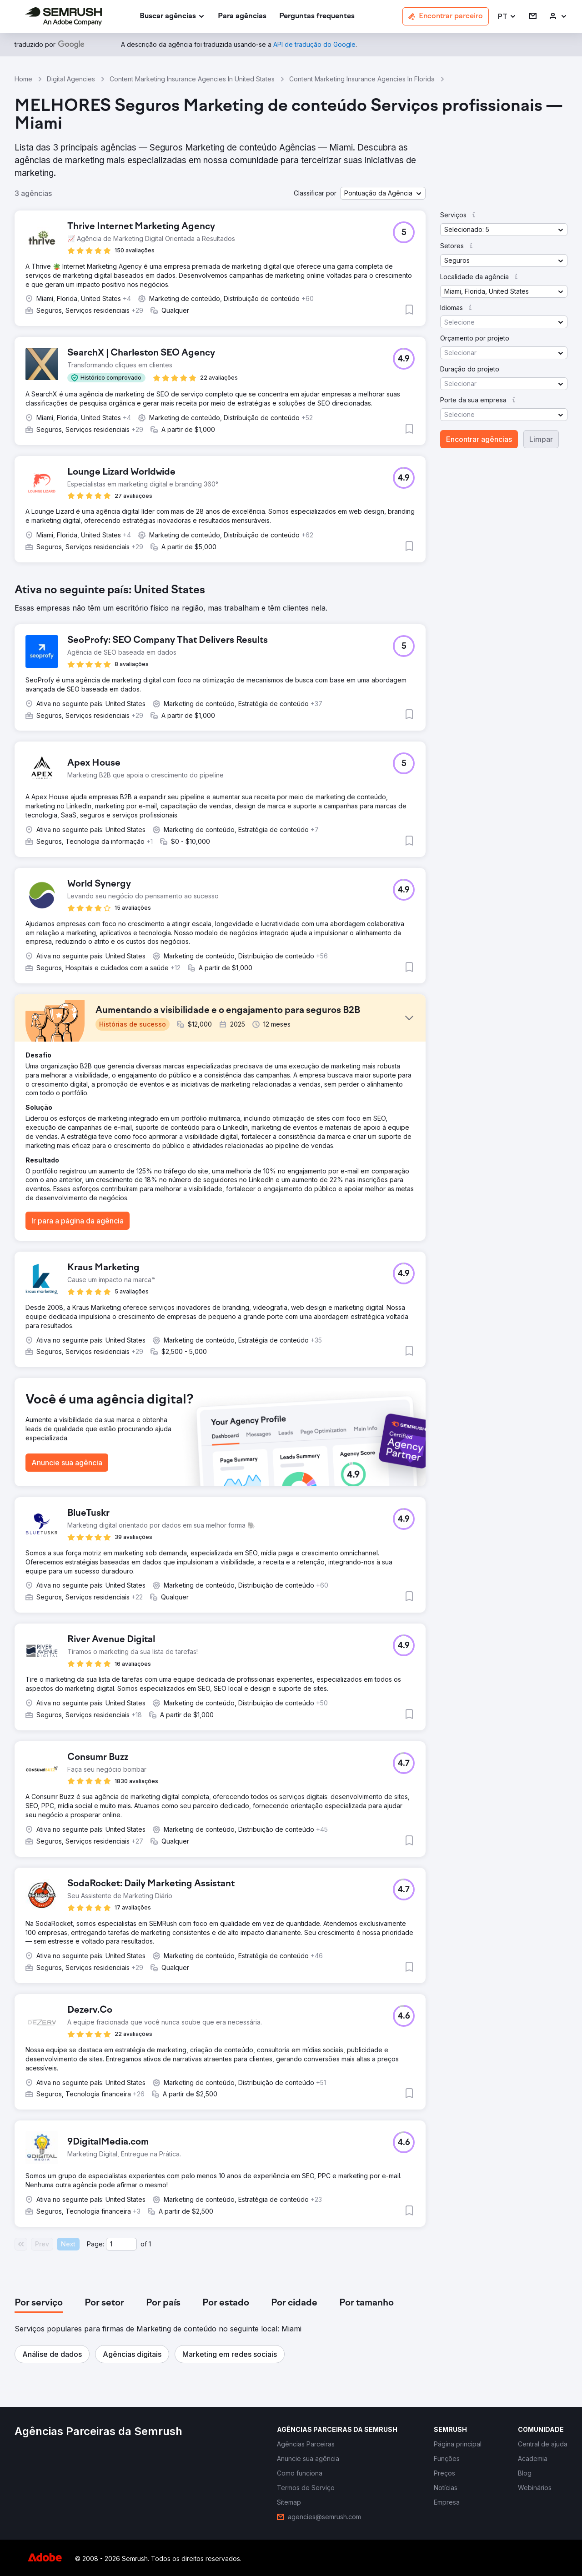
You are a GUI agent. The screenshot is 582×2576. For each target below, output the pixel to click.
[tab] (39, 2303)
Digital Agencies (71, 79)
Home (23, 79)
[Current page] (121, 2244)
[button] (507, 16)
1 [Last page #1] (150, 2244)
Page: (95, 2244)
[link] (242, 16)
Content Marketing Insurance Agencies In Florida (362, 79)
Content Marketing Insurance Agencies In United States (192, 79)
